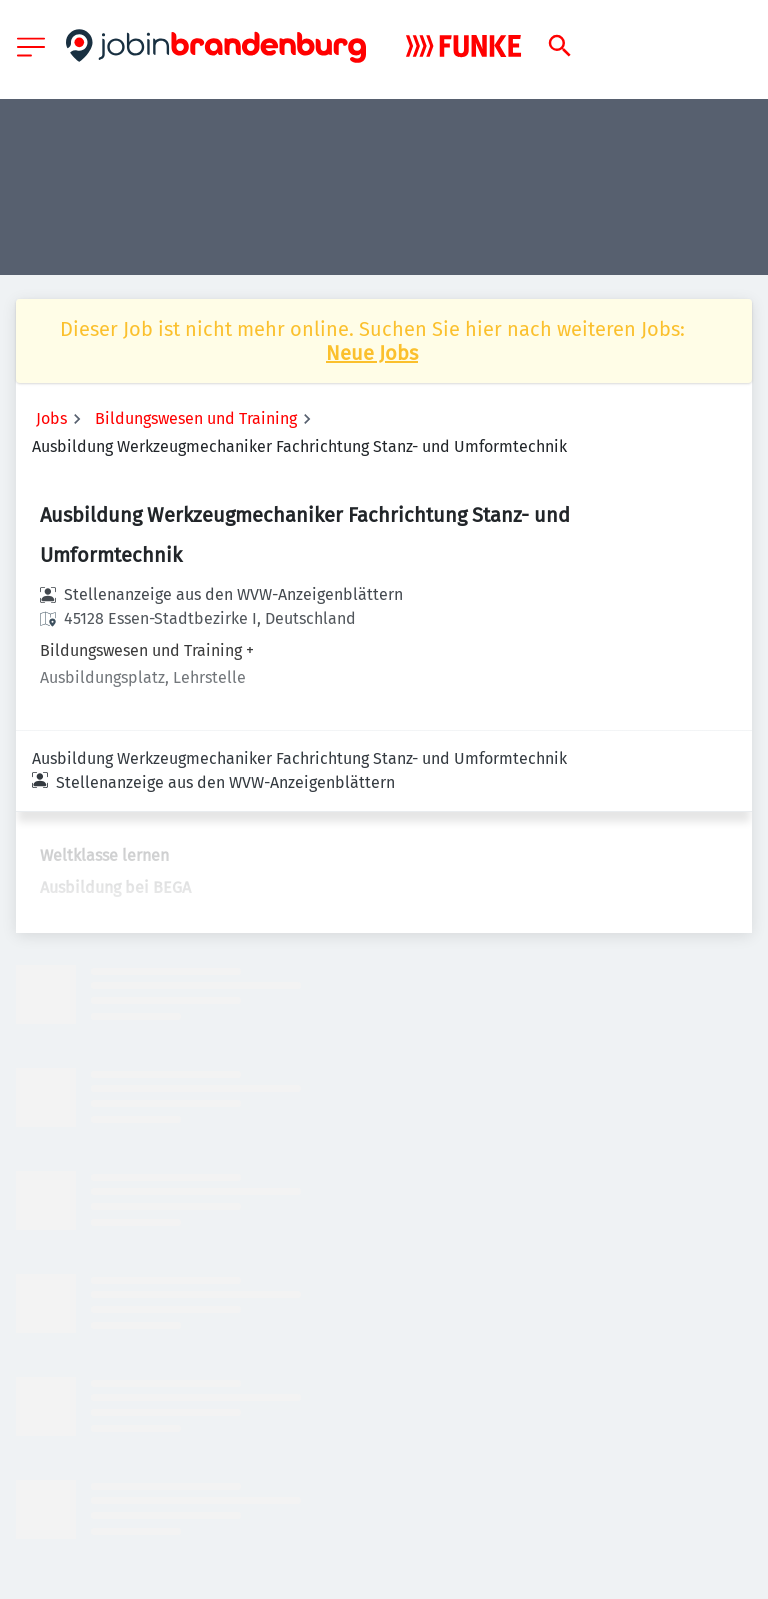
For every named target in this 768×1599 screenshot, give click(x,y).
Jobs (51, 418)
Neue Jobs (372, 353)
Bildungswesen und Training (196, 418)
